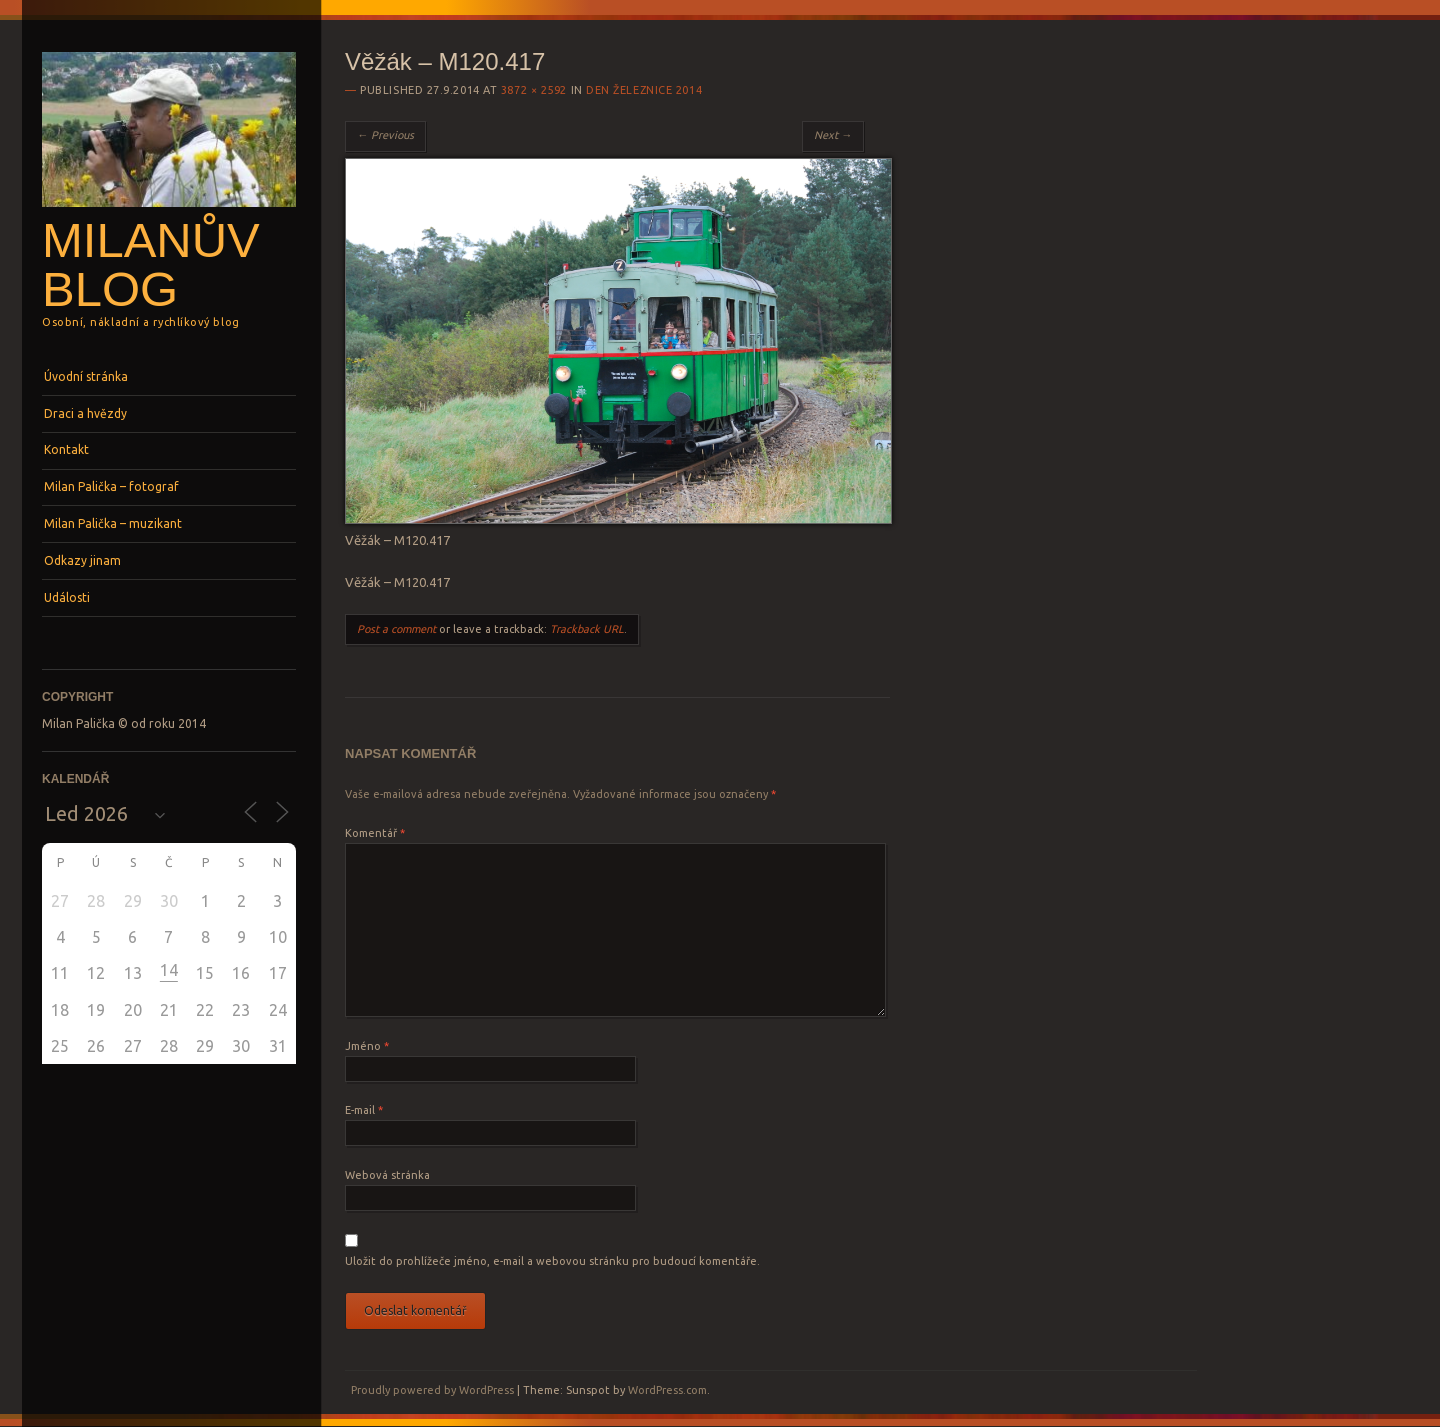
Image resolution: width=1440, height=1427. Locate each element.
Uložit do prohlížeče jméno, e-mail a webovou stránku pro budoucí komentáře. (552, 1261)
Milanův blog (151, 264)
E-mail (364, 1110)
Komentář (375, 833)
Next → (833, 135)
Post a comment (396, 629)
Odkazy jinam (82, 560)
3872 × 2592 (534, 90)
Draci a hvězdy (85, 413)
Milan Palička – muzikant (113, 523)
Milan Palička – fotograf (111, 486)
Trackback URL (587, 629)
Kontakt (66, 449)
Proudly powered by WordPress (432, 1390)
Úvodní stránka (86, 376)
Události (67, 597)
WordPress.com (667, 1390)
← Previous (385, 135)
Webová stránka (387, 1175)
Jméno (367, 1046)
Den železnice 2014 (644, 90)
